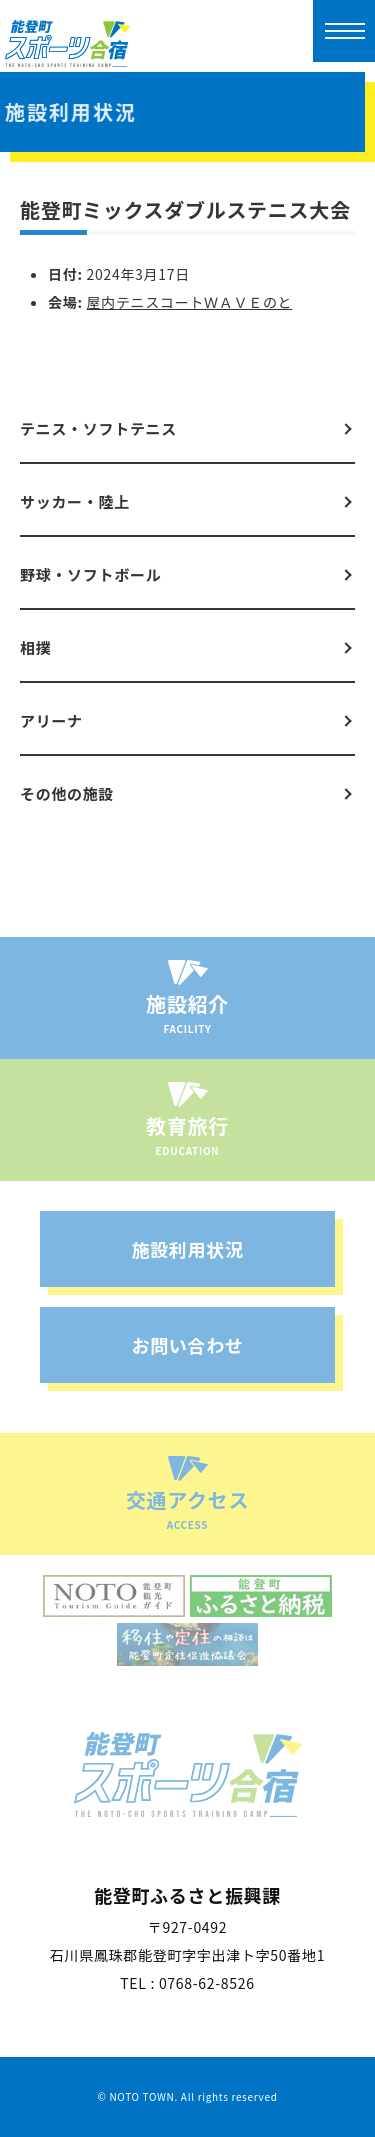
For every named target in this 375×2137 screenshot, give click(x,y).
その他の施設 (67, 793)
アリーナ (51, 720)
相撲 (35, 647)
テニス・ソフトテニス (98, 428)
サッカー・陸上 (75, 501)
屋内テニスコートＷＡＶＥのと (190, 302)
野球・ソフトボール (90, 574)
